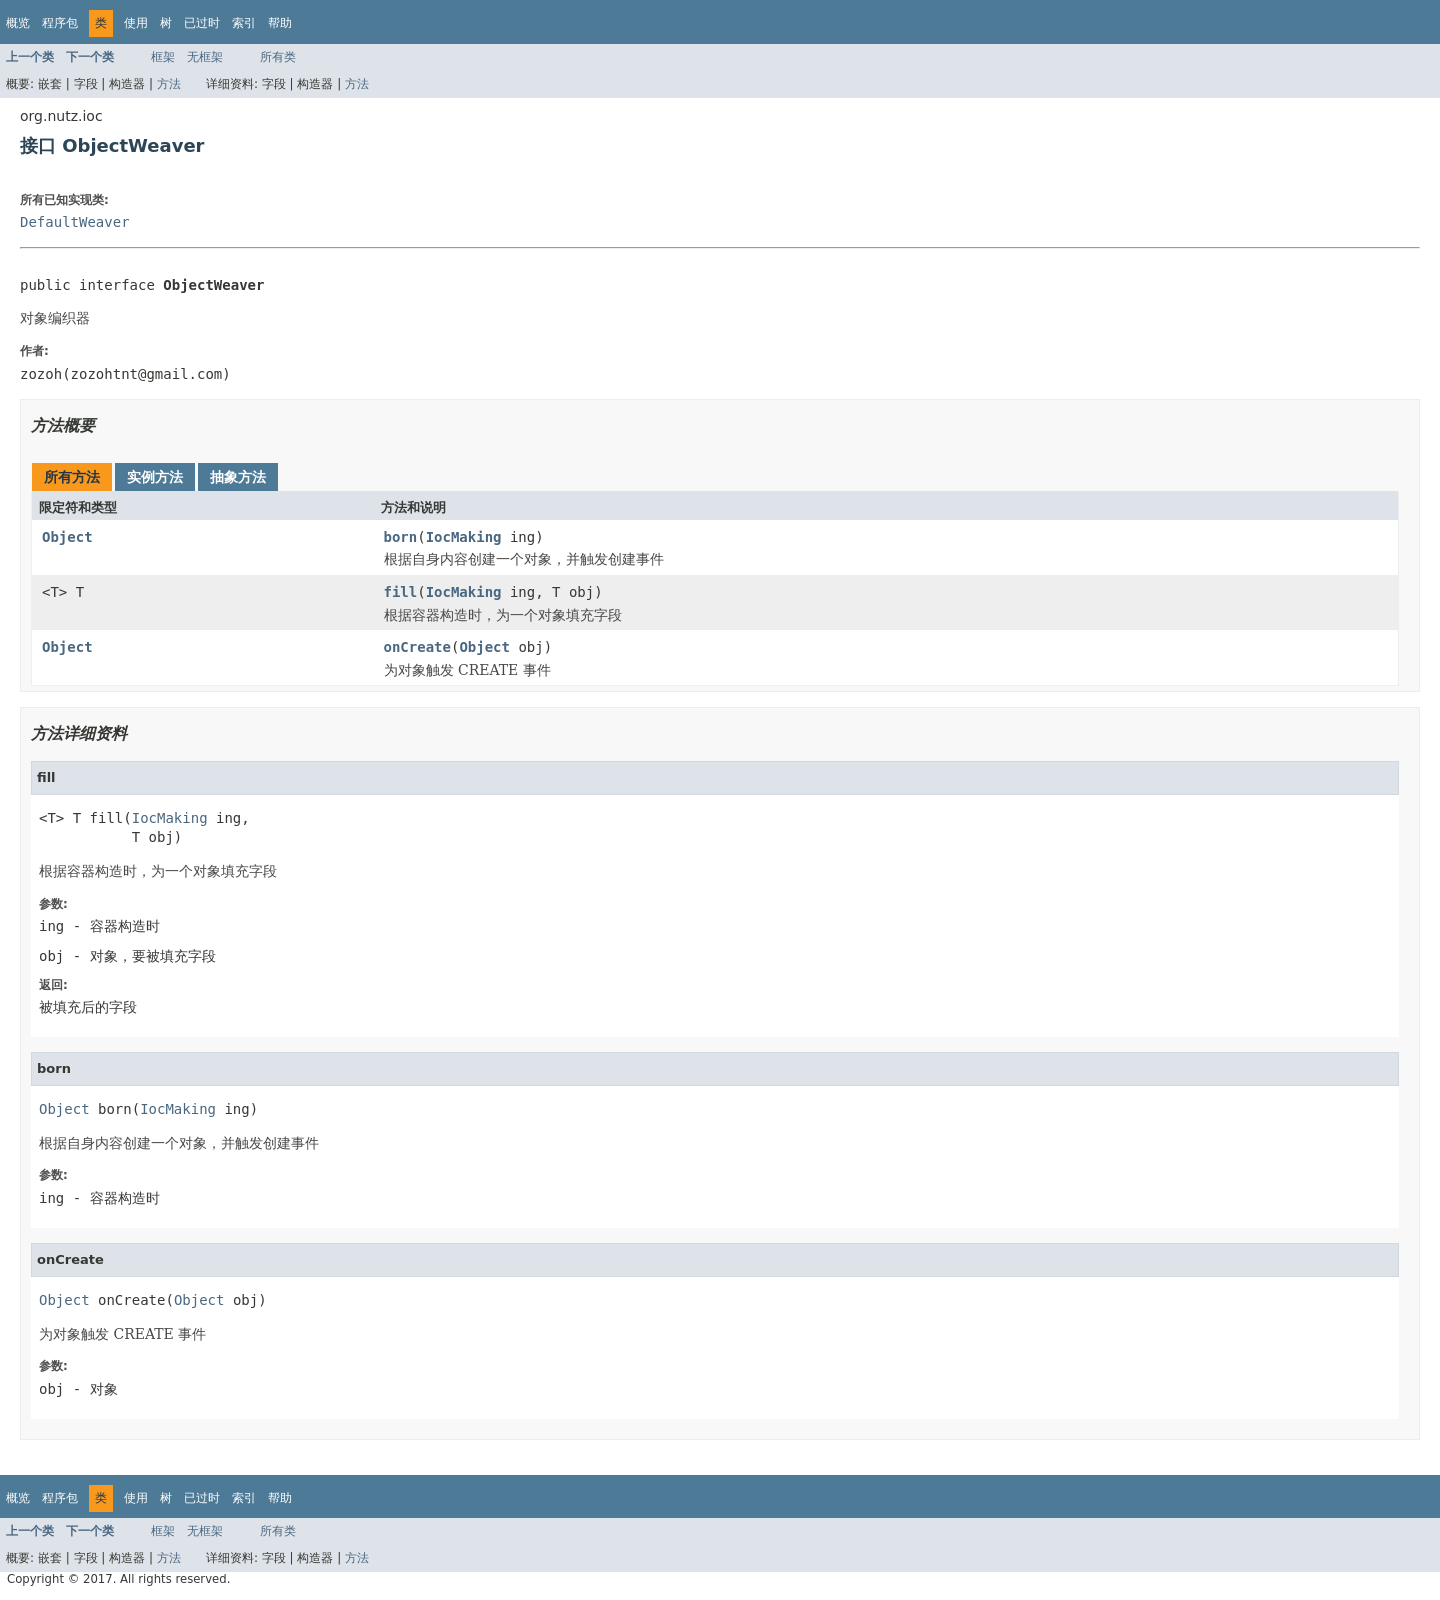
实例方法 (155, 477)
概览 (18, 23)
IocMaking (464, 537)
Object (67, 537)
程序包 (60, 23)
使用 (136, 23)
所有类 (278, 57)
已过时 (202, 23)
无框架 (205, 57)
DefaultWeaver (75, 222)
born (401, 537)
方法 (169, 84)
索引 (244, 23)
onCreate (417, 647)
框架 (163, 57)
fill (401, 592)
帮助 (280, 23)
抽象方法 (238, 477)
